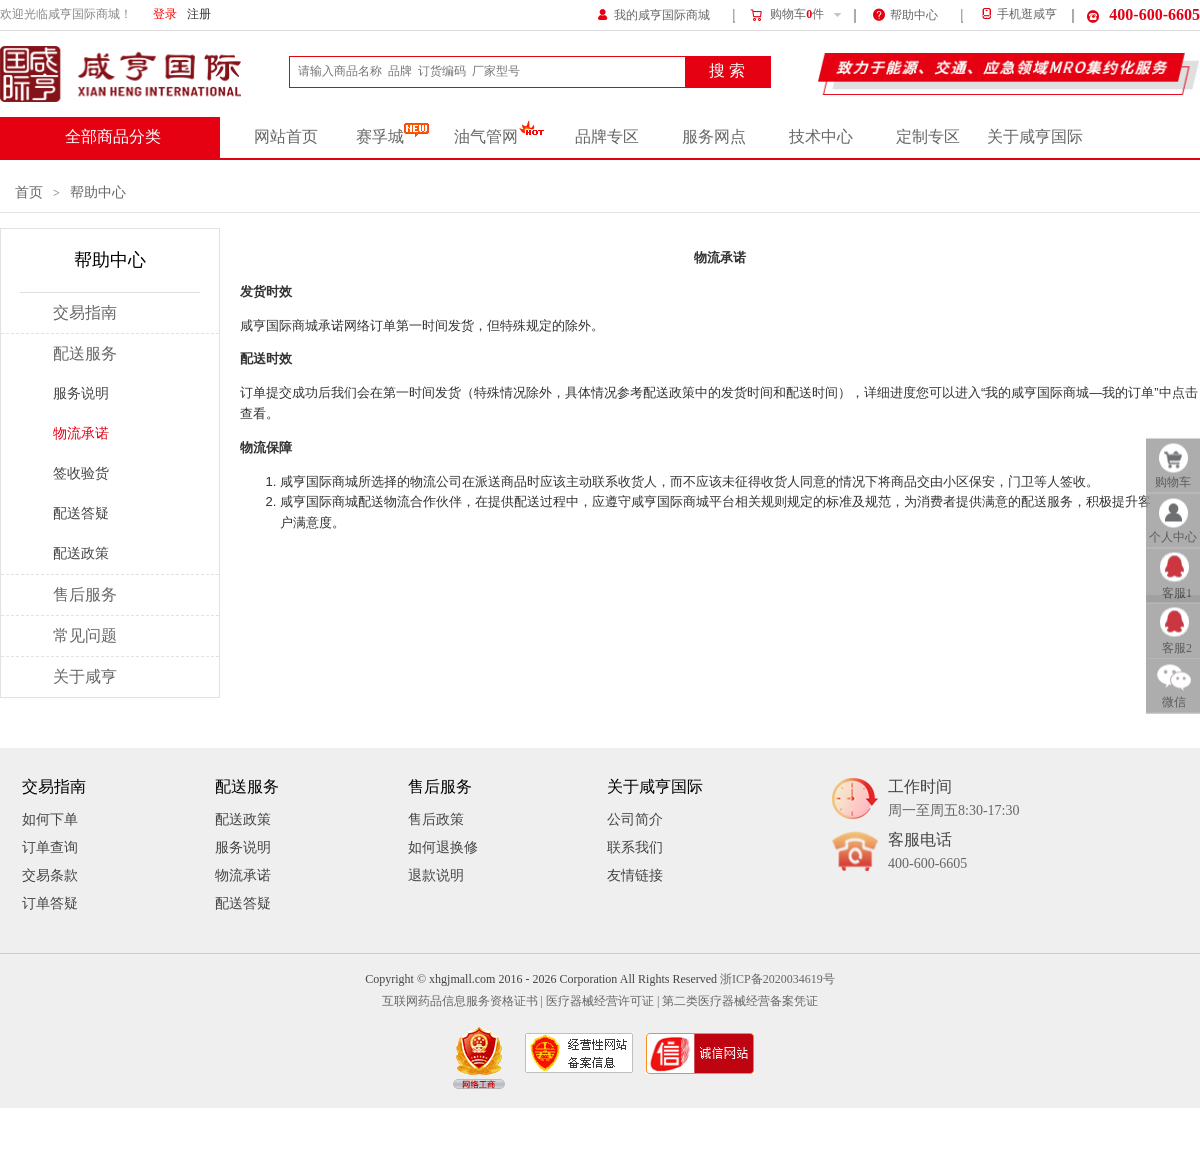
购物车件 (786, 15)
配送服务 (85, 354)
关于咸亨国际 (1035, 137)
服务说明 (81, 393)
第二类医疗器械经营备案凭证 (740, 1001)
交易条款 (50, 875)
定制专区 (928, 137)
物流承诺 (81, 433)
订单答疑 (50, 903)
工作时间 (953, 799)
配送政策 (81, 553)
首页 (29, 192)
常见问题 (85, 636)
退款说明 (436, 875)
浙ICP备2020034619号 (777, 979)
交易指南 (85, 313)
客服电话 (927, 852)
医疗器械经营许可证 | (602, 1001)
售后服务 (85, 595)
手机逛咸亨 (1018, 14)
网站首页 (286, 137)
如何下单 (50, 819)
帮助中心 (905, 13)
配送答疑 (81, 513)
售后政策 (436, 819)
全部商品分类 (113, 137)
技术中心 (821, 137)
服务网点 (714, 137)
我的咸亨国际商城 (653, 13)
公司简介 (635, 819)
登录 (165, 14)
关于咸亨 (85, 677)
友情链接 (635, 875)
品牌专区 (607, 137)
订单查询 (50, 847)
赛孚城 (392, 137)
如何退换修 (443, 847)
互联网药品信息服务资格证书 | (462, 1001)
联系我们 (635, 847)
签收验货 (81, 473)
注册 (199, 14)
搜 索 (727, 71)
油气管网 (499, 137)
